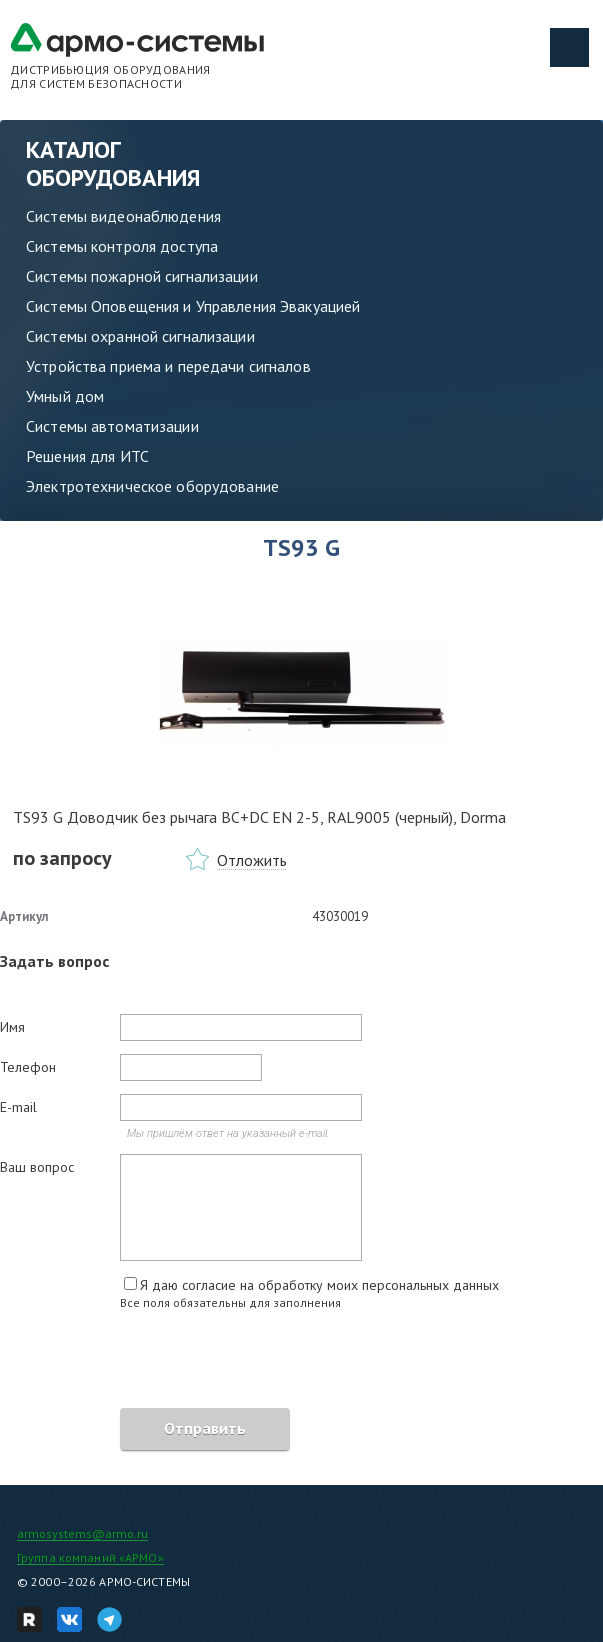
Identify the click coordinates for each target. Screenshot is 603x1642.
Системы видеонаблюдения (123, 216)
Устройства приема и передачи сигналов (168, 366)
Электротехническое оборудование (152, 486)
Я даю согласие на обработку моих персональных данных (319, 1285)
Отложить (252, 860)
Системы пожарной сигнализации (142, 276)
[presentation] (152, 1362)
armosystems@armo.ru (82, 1533)
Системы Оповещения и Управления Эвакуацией (193, 306)
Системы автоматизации (112, 426)
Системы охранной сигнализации (140, 336)
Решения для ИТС (87, 456)
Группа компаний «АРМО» (90, 1557)
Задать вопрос (54, 961)
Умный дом (65, 396)
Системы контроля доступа (122, 246)
